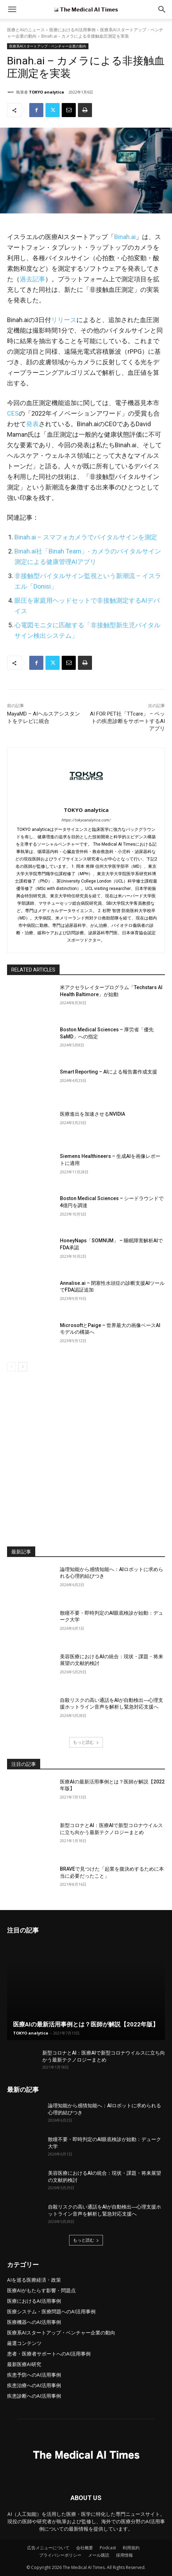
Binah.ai (125, 237)
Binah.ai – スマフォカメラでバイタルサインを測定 (85, 537)
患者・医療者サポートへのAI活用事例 (49, 2353)
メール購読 (98, 2555)
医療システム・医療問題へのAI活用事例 (51, 2311)
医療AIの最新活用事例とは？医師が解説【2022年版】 (86, 2024)
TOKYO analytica (46, 92)
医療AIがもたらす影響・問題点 (41, 2290)
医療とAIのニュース (26, 30)
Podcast (108, 2548)
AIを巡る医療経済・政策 (34, 2279)
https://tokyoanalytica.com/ (86, 820)
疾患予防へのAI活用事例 (34, 2374)
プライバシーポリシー (60, 2555)
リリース (63, 319)
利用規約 (131, 2548)
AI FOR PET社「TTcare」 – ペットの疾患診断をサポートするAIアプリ (127, 721)
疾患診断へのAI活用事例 (34, 2395)
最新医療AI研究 (24, 2364)
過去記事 (32, 279)
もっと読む (86, 1742)
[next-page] (22, 1366)
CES (13, 413)
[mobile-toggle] (12, 9)
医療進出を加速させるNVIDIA (92, 1114)
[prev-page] (11, 1366)
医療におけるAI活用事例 (72, 30)
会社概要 (84, 2548)
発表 (32, 424)
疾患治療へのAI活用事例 (34, 2385)
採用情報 (124, 2555)
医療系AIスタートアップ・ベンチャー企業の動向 (47, 46)
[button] (162, 9)
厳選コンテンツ (24, 2343)
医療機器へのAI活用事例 (34, 2322)
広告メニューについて (48, 2548)
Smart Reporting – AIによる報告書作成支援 (108, 1072)
